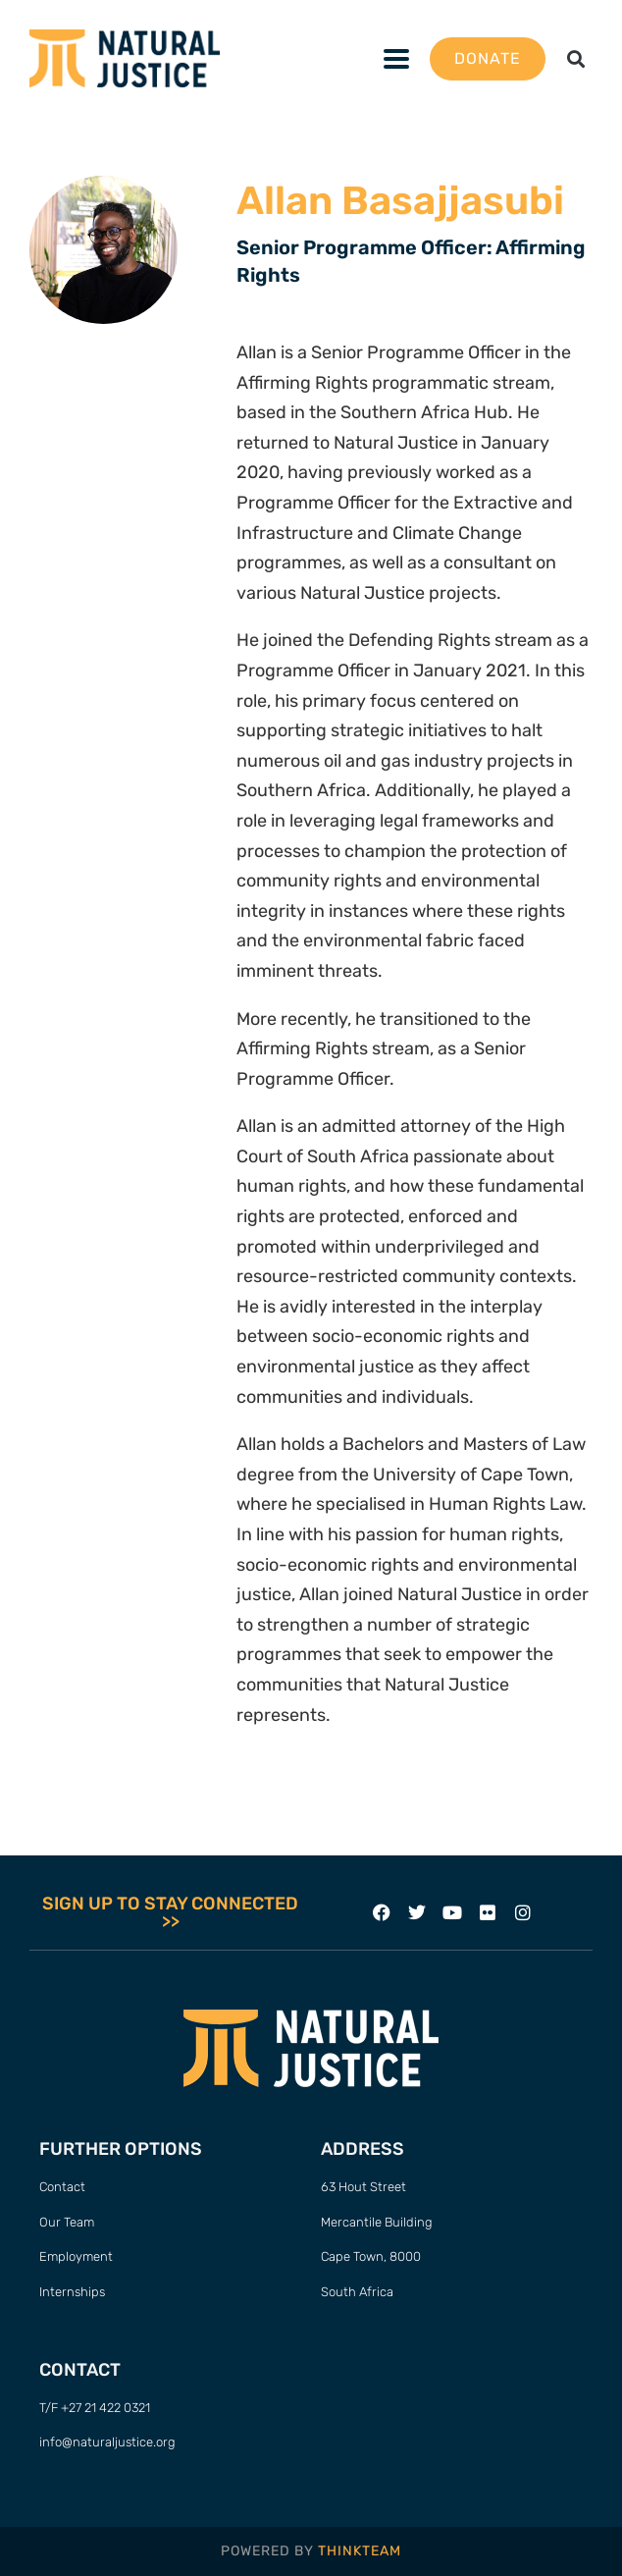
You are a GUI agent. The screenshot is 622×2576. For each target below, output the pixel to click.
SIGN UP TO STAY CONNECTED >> (170, 1912)
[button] (576, 58)
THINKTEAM (359, 2551)
